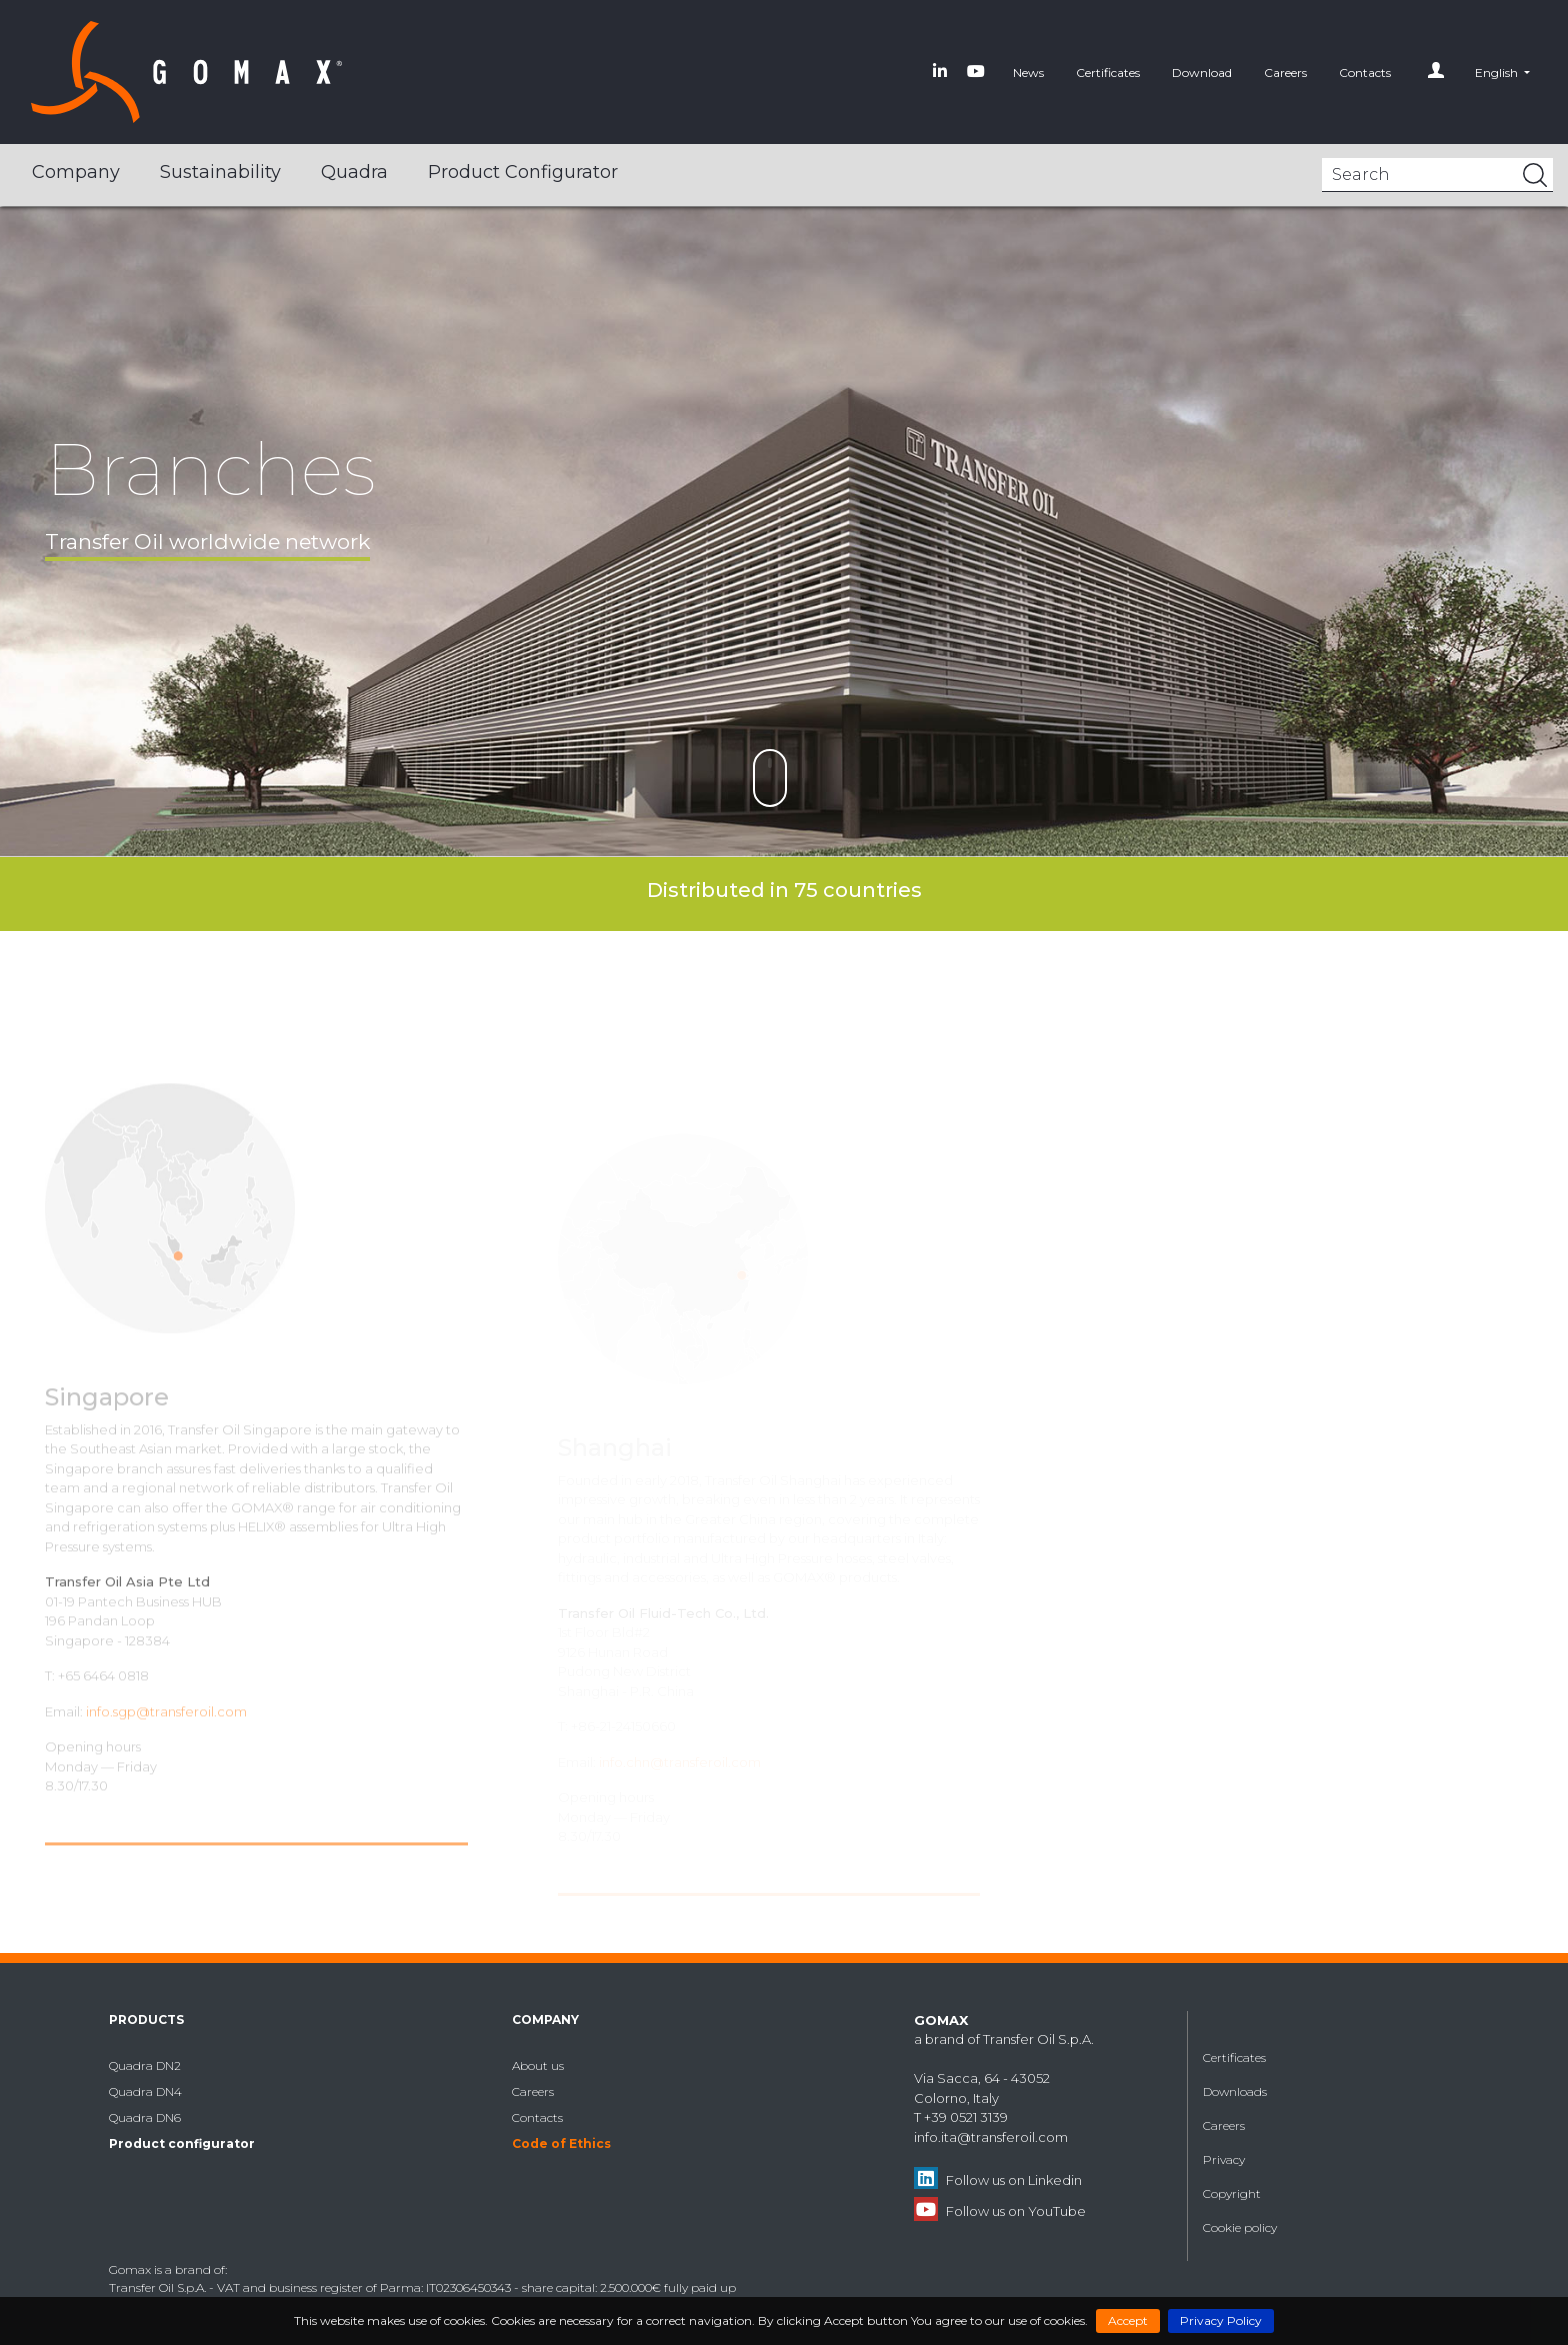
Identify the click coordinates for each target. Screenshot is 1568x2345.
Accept (1128, 2320)
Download (1202, 72)
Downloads (1235, 2091)
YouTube (1057, 2211)
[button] (1502, 72)
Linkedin (1055, 2180)
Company (76, 172)
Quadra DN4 (145, 2091)
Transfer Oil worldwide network (207, 541)
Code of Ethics (561, 2143)
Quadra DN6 (145, 2117)
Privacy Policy (1221, 2320)
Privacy (1224, 2159)
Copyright (1232, 2193)
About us (538, 2065)
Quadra (354, 172)
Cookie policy (1240, 2227)
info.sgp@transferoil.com (166, 1737)
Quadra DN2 (145, 2065)
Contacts (1365, 72)
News (1028, 72)
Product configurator (523, 172)
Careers (1285, 72)
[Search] (1437, 175)
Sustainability (220, 172)
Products (146, 2019)
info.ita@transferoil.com (991, 2137)
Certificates (1108, 72)
